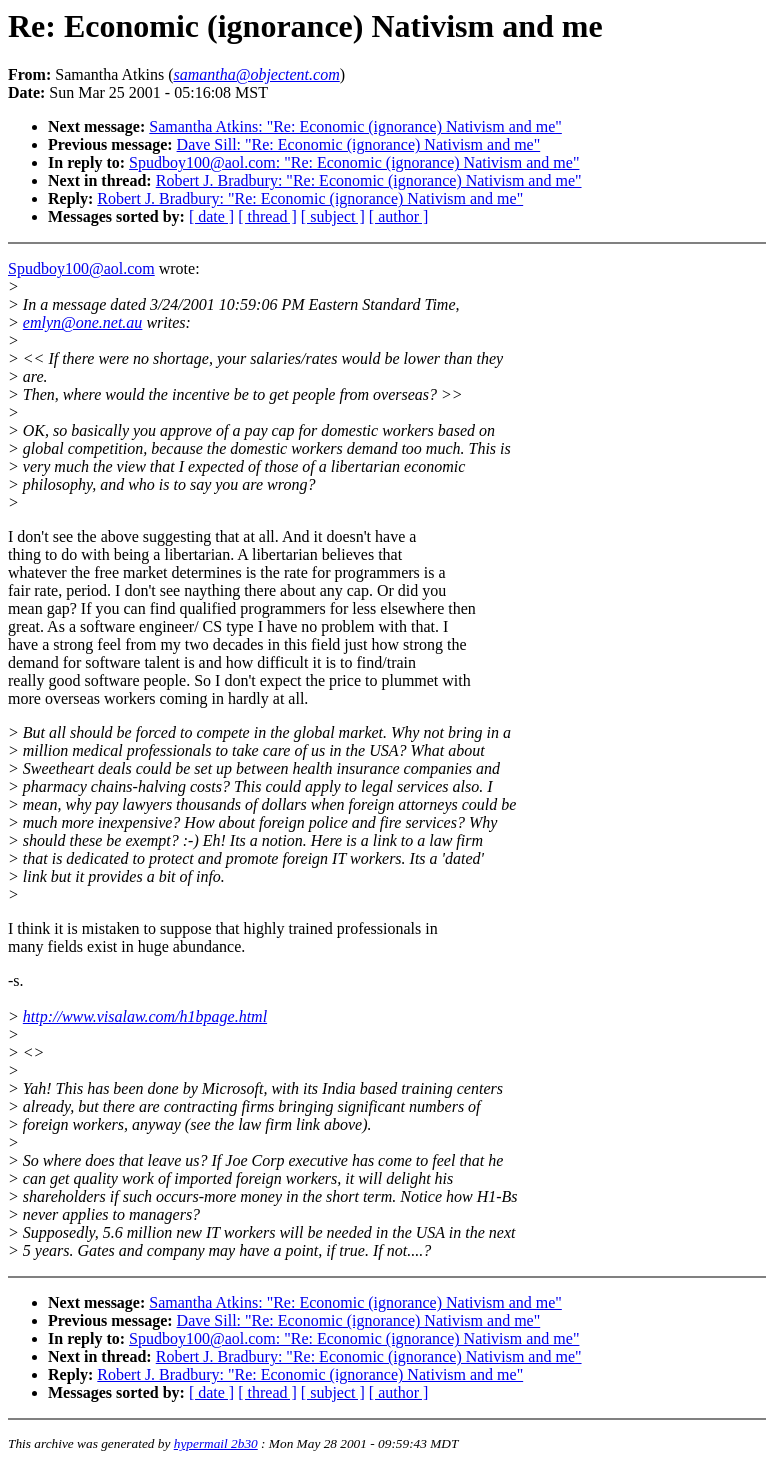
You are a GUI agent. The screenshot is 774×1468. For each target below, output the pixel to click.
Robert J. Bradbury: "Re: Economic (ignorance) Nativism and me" (369, 180)
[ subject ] (333, 216)
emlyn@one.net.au (83, 322)
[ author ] (399, 216)
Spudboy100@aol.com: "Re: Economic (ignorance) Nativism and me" (354, 162)
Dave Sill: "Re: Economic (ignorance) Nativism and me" (359, 144)
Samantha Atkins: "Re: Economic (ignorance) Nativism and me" (355, 126)
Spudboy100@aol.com (81, 268)
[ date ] (211, 216)
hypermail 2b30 (216, 1443)
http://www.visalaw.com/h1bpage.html (145, 1016)
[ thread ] (267, 216)
